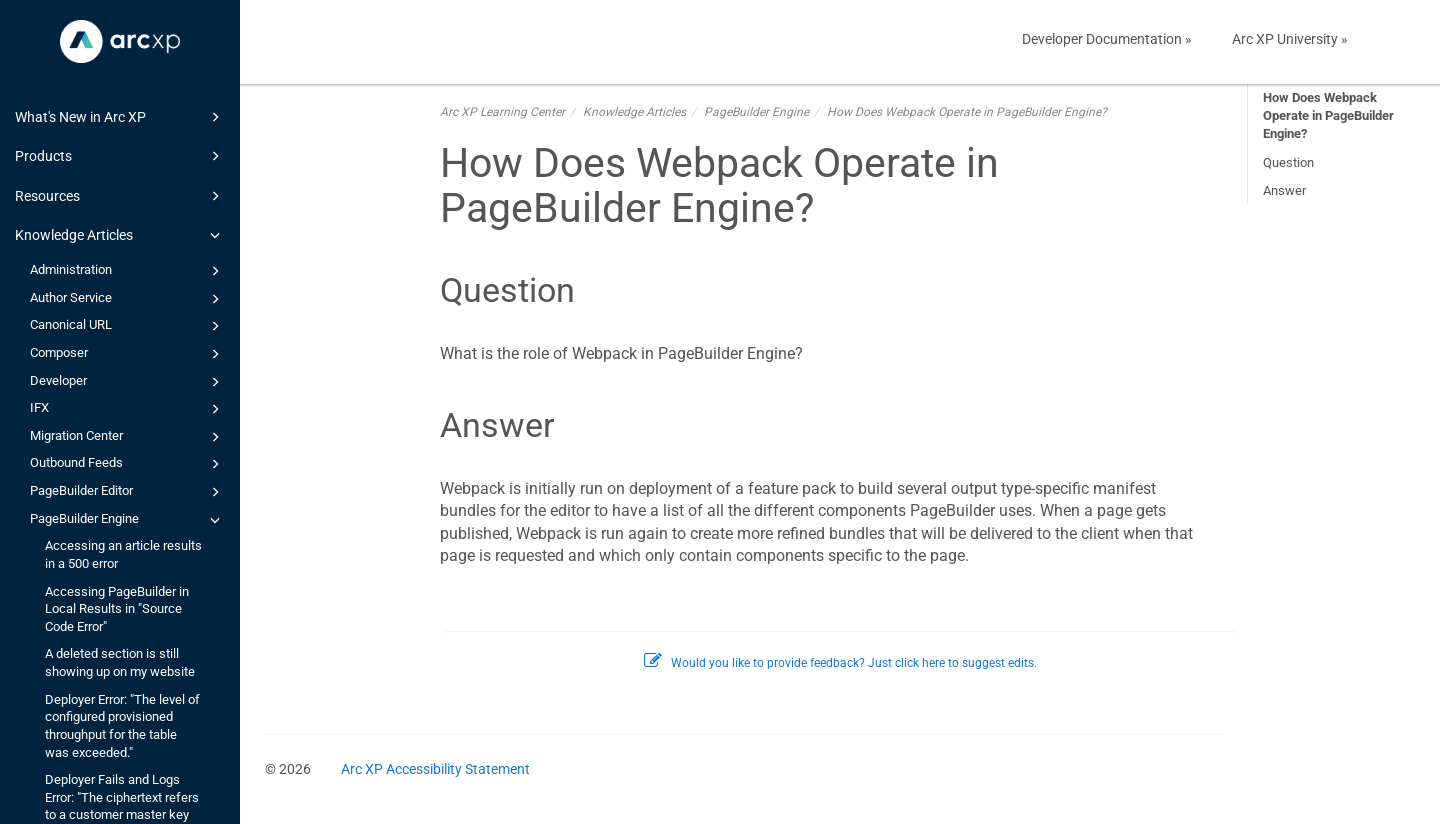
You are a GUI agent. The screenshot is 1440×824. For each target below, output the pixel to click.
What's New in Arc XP (120, 117)
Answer (1284, 190)
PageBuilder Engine (128, 520)
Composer (128, 354)
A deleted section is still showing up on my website (120, 662)
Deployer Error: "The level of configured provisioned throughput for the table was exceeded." (122, 726)
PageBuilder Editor (128, 492)
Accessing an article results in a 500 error (123, 554)
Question (1288, 162)
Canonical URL (128, 326)
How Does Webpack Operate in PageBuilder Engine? (1328, 115)
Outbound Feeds (128, 464)
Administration (128, 271)
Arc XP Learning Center (502, 112)
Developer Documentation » (1107, 39)
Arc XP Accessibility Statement (435, 769)
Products (120, 156)
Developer (128, 382)
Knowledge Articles (120, 235)
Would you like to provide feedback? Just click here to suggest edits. (840, 663)
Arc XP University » (1290, 39)
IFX (128, 409)
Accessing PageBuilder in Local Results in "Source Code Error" (117, 609)
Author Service (128, 299)
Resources (120, 196)
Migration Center (128, 437)
